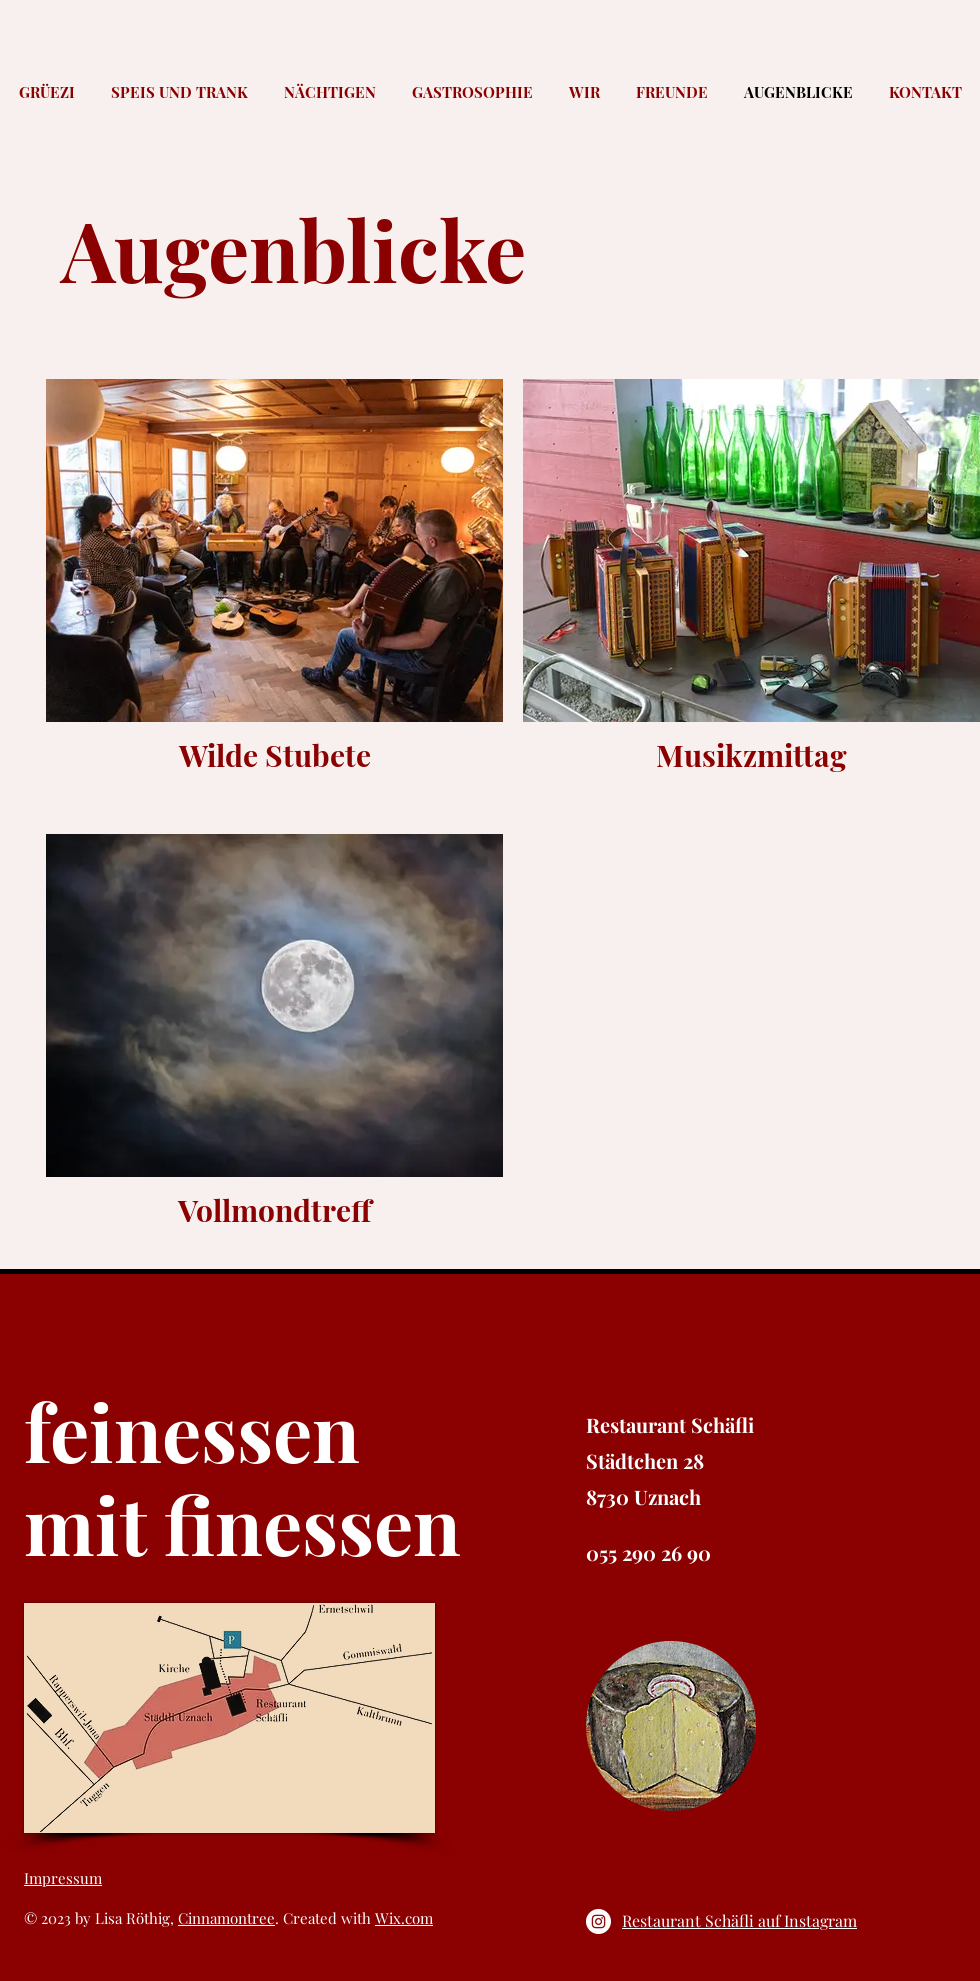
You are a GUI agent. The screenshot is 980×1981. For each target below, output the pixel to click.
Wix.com (404, 1918)
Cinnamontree (226, 1918)
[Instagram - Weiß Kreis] (598, 1921)
